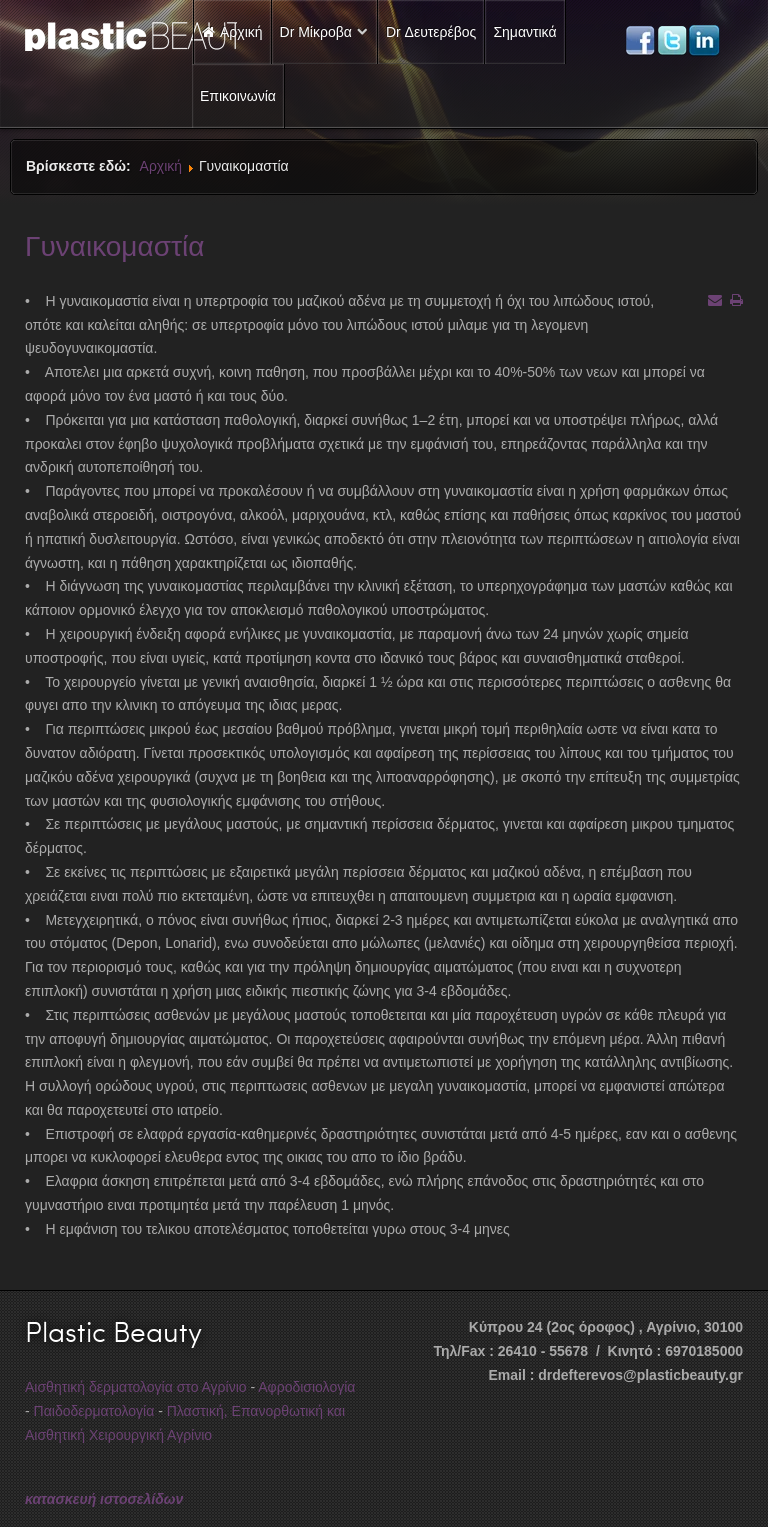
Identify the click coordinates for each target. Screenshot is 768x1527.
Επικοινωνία (238, 96)
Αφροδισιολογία (306, 1387)
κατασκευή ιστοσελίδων (104, 1499)
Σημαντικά (524, 32)
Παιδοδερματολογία (94, 1411)
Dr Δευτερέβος (431, 32)
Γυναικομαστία (114, 245)
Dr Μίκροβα (316, 32)
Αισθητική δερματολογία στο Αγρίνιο (136, 1387)
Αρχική (161, 166)
